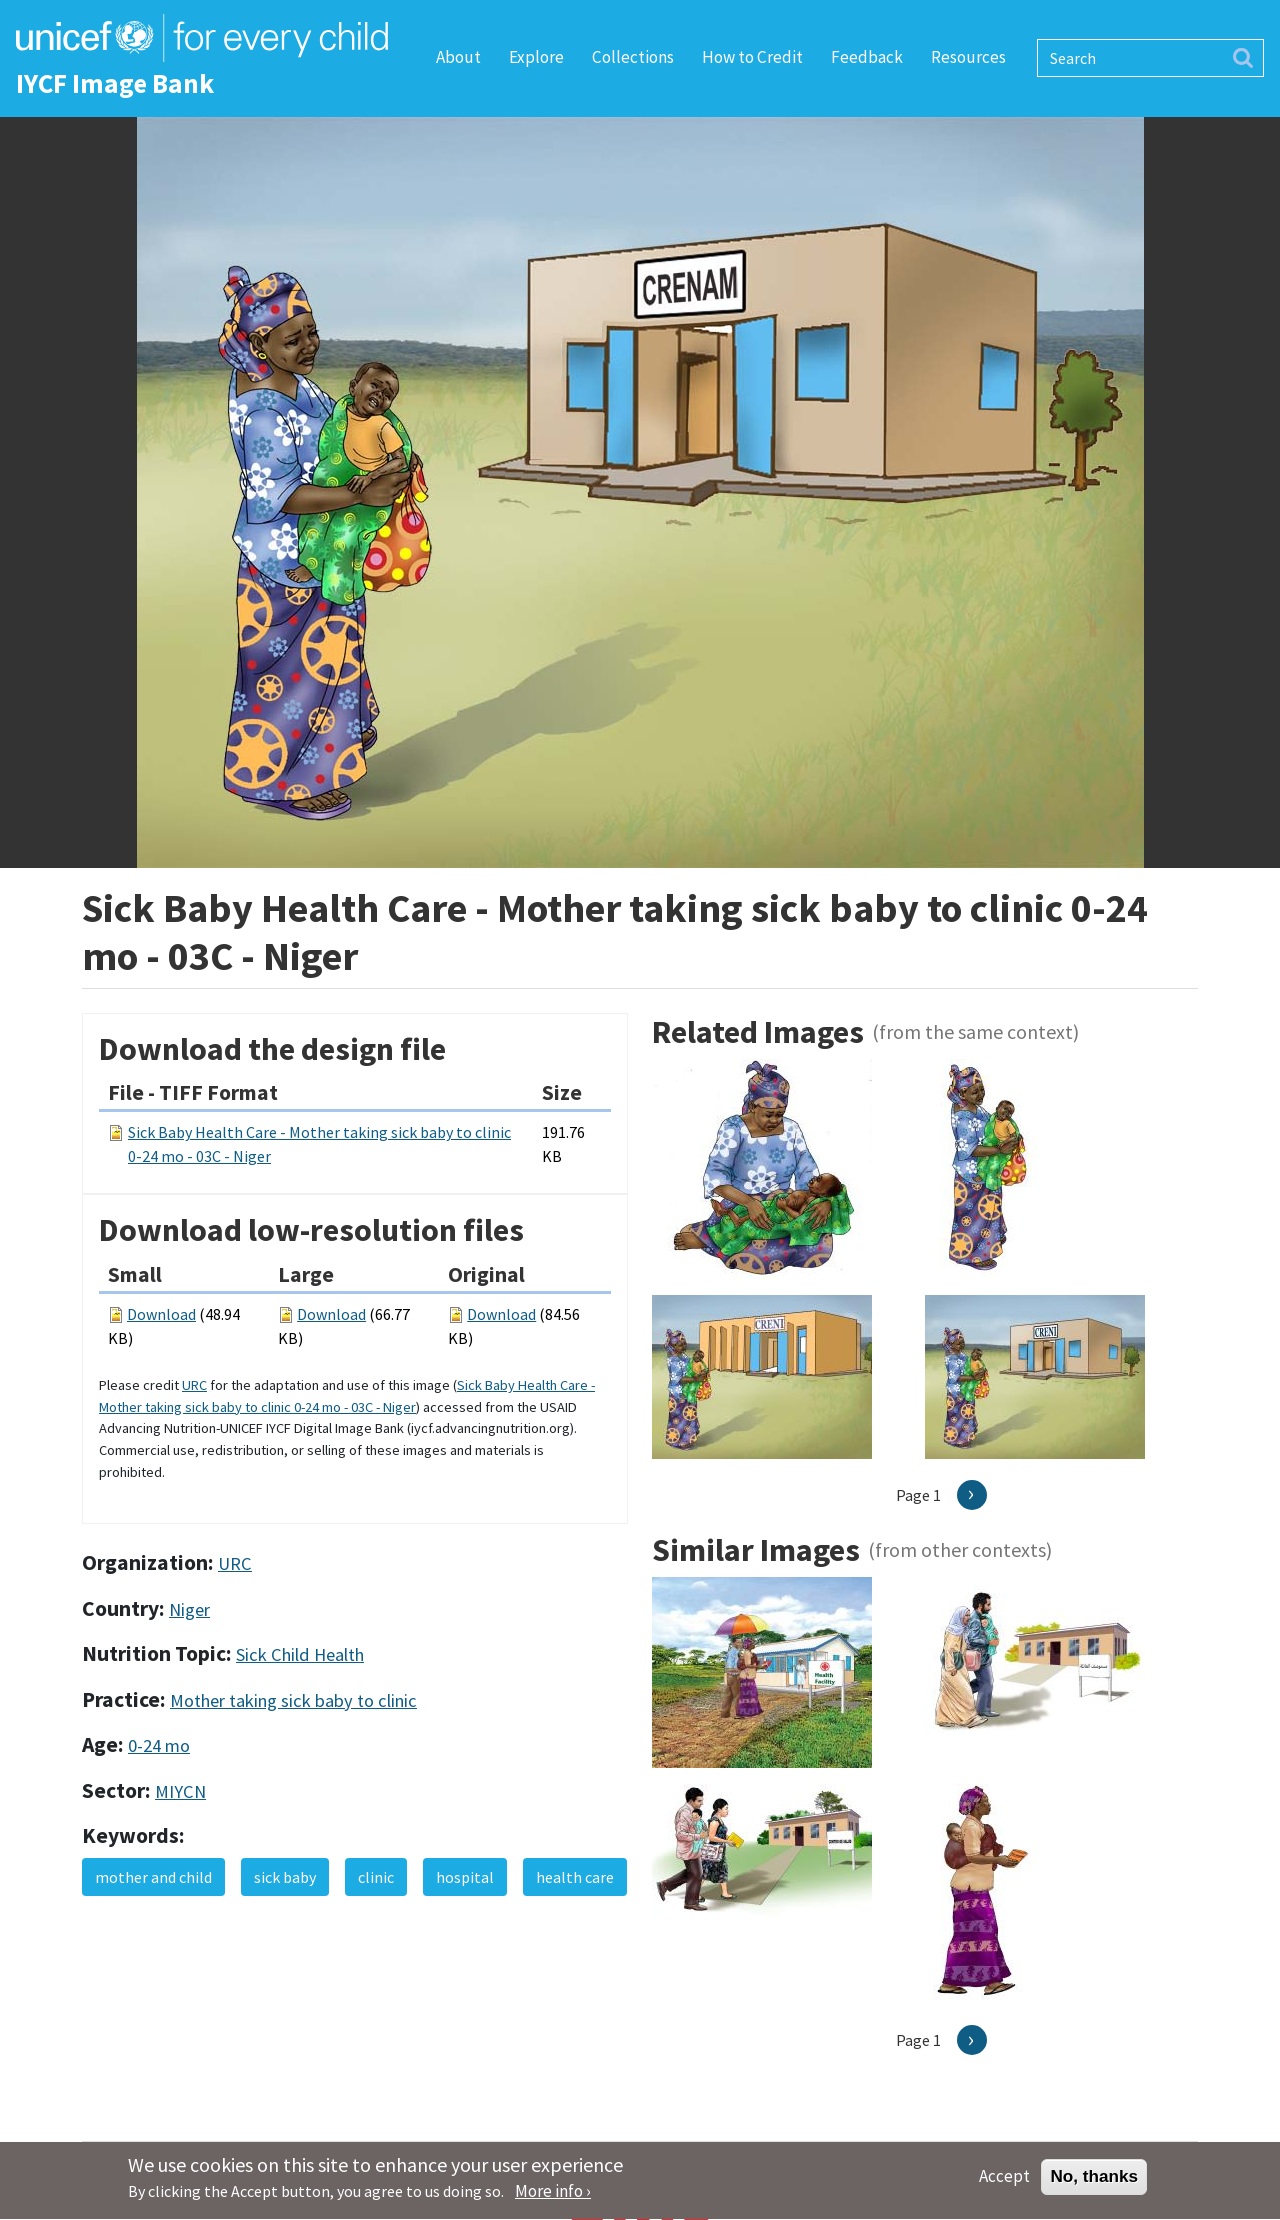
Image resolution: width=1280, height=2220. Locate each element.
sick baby (285, 1877)
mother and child (153, 1877)
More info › (553, 2199)
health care (575, 1877)
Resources (968, 57)
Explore (536, 57)
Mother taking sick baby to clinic (293, 1700)
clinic (376, 1877)
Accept (1004, 2184)
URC (194, 1385)
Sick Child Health (300, 1654)
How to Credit (752, 57)
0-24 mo (159, 1745)
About (458, 57)
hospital (465, 1877)
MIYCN (180, 1791)
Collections (633, 57)
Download (161, 1314)
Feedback (867, 57)
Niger (189, 1609)
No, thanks (1094, 2184)
